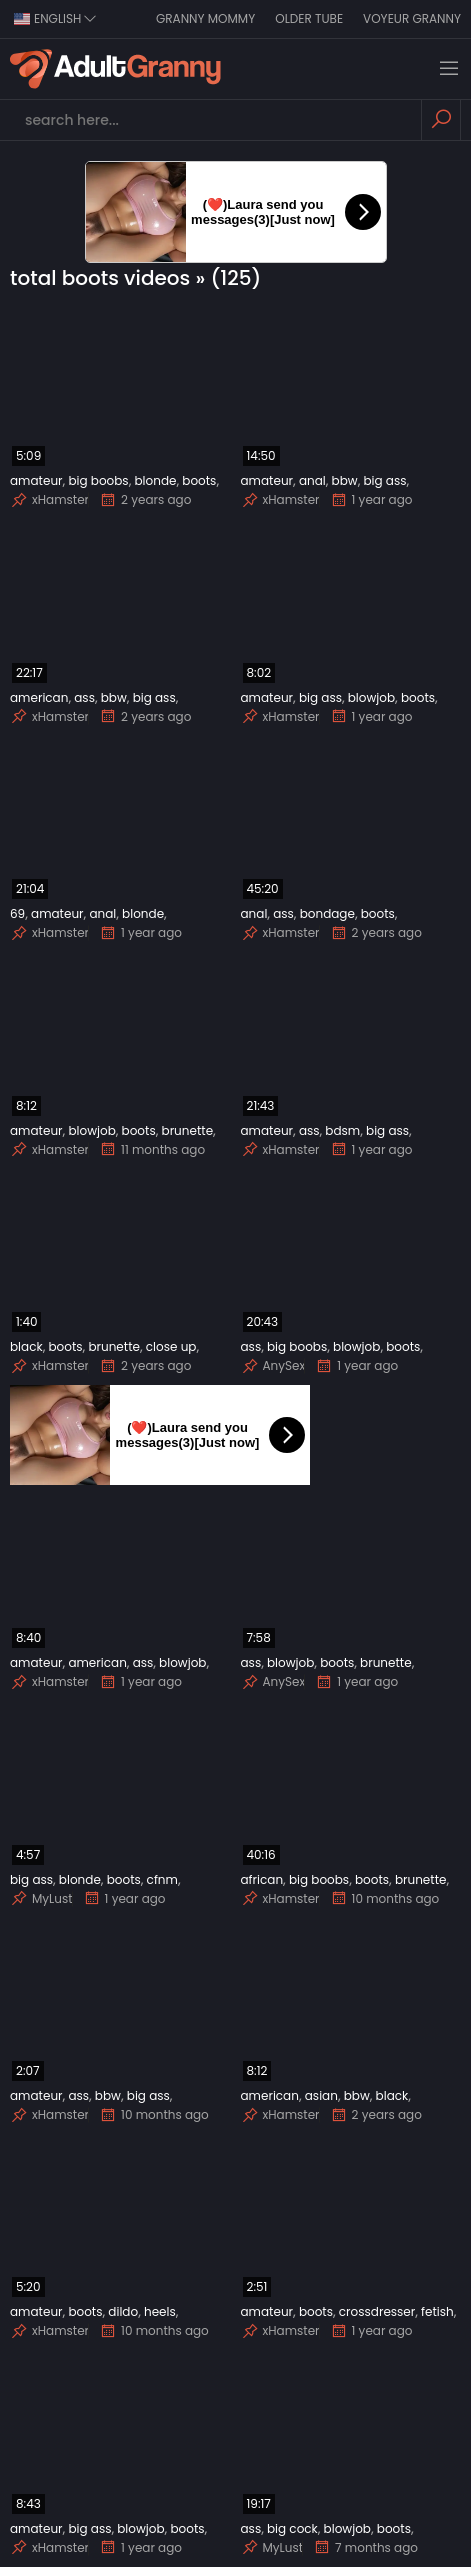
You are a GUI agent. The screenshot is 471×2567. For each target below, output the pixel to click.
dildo (123, 2311)
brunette (188, 1130)
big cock (292, 2528)
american (39, 697)
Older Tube (309, 18)
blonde (155, 480)
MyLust (41, 1899)
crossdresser (377, 2311)
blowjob (371, 697)
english (55, 18)
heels (160, 2311)
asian (321, 2095)
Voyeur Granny (412, 18)
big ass (384, 480)
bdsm (342, 1130)
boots (199, 480)
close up (171, 1346)
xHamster (49, 500)
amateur (36, 480)
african (262, 1879)
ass (84, 697)
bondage (327, 913)
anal (312, 480)
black (26, 1346)
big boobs (98, 480)
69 (17, 913)
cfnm (162, 1879)
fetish (437, 2311)
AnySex (273, 1366)
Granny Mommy (205, 18)
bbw (345, 480)
